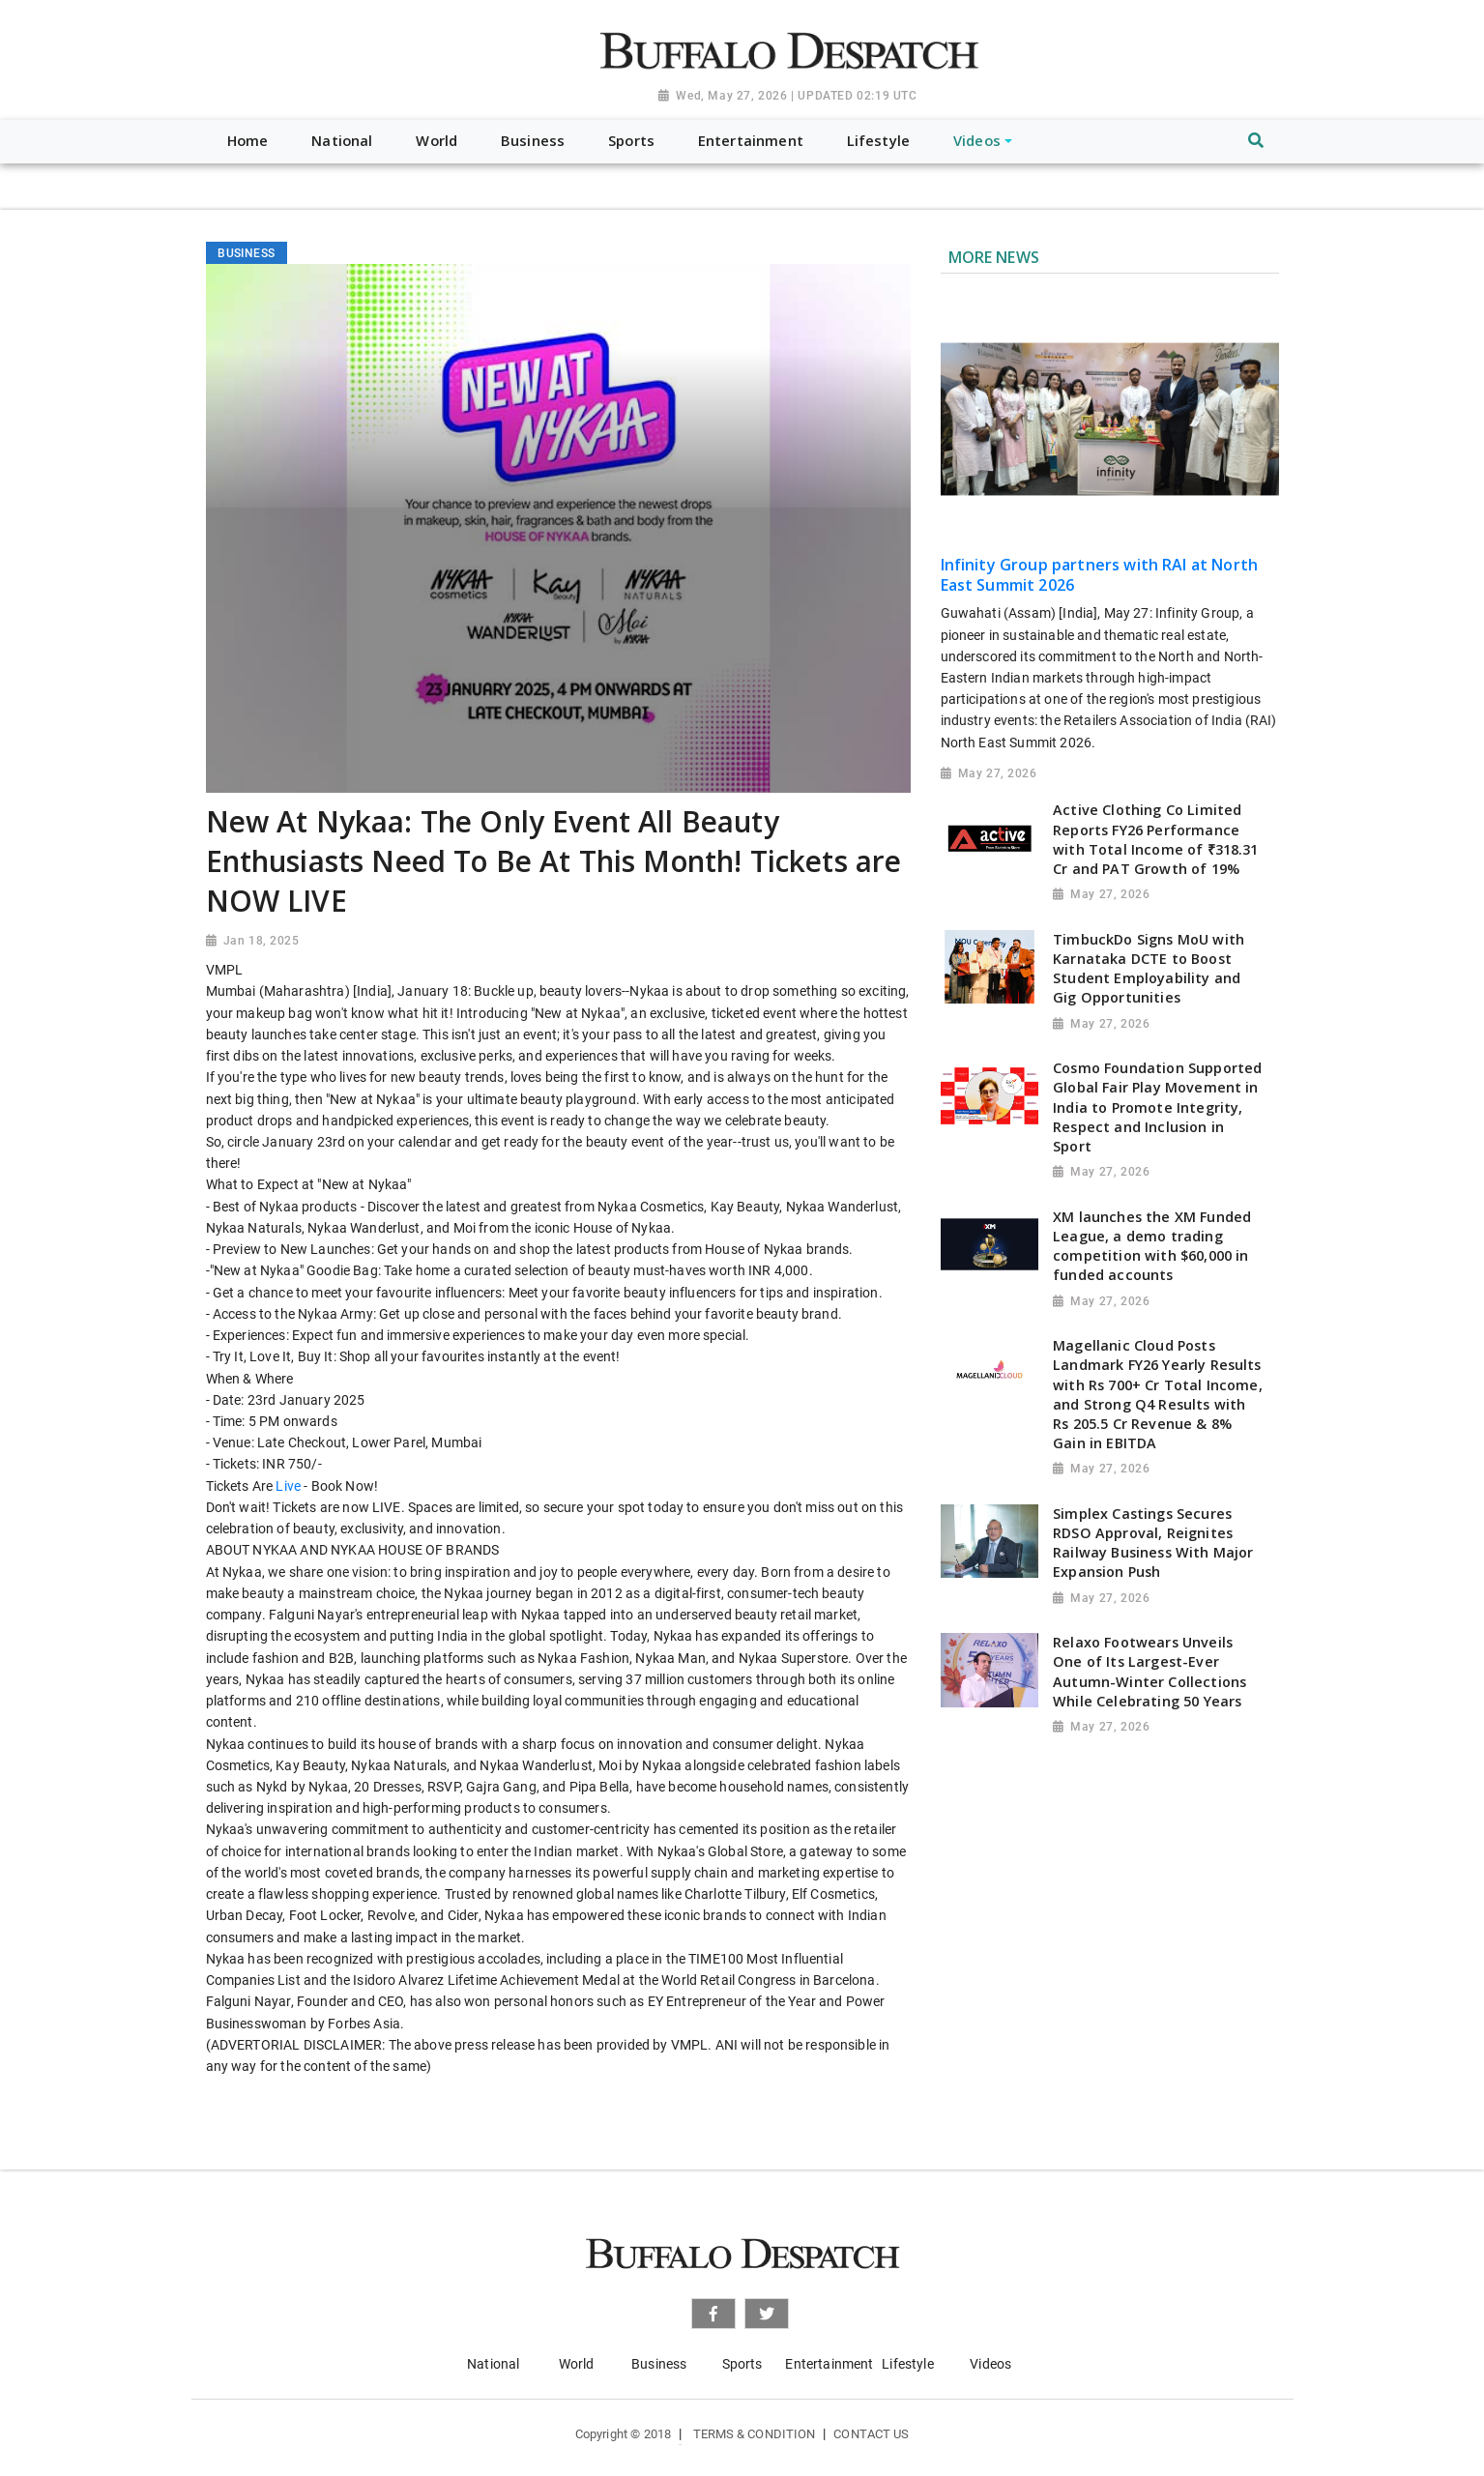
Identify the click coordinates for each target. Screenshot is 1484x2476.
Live (288, 1486)
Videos (990, 2364)
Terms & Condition (754, 2434)
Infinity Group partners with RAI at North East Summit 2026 (1100, 574)
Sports (742, 2364)
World (577, 2364)
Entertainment (829, 2364)
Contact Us (871, 2434)
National (493, 2364)
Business (658, 2364)
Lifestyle (907, 2364)
